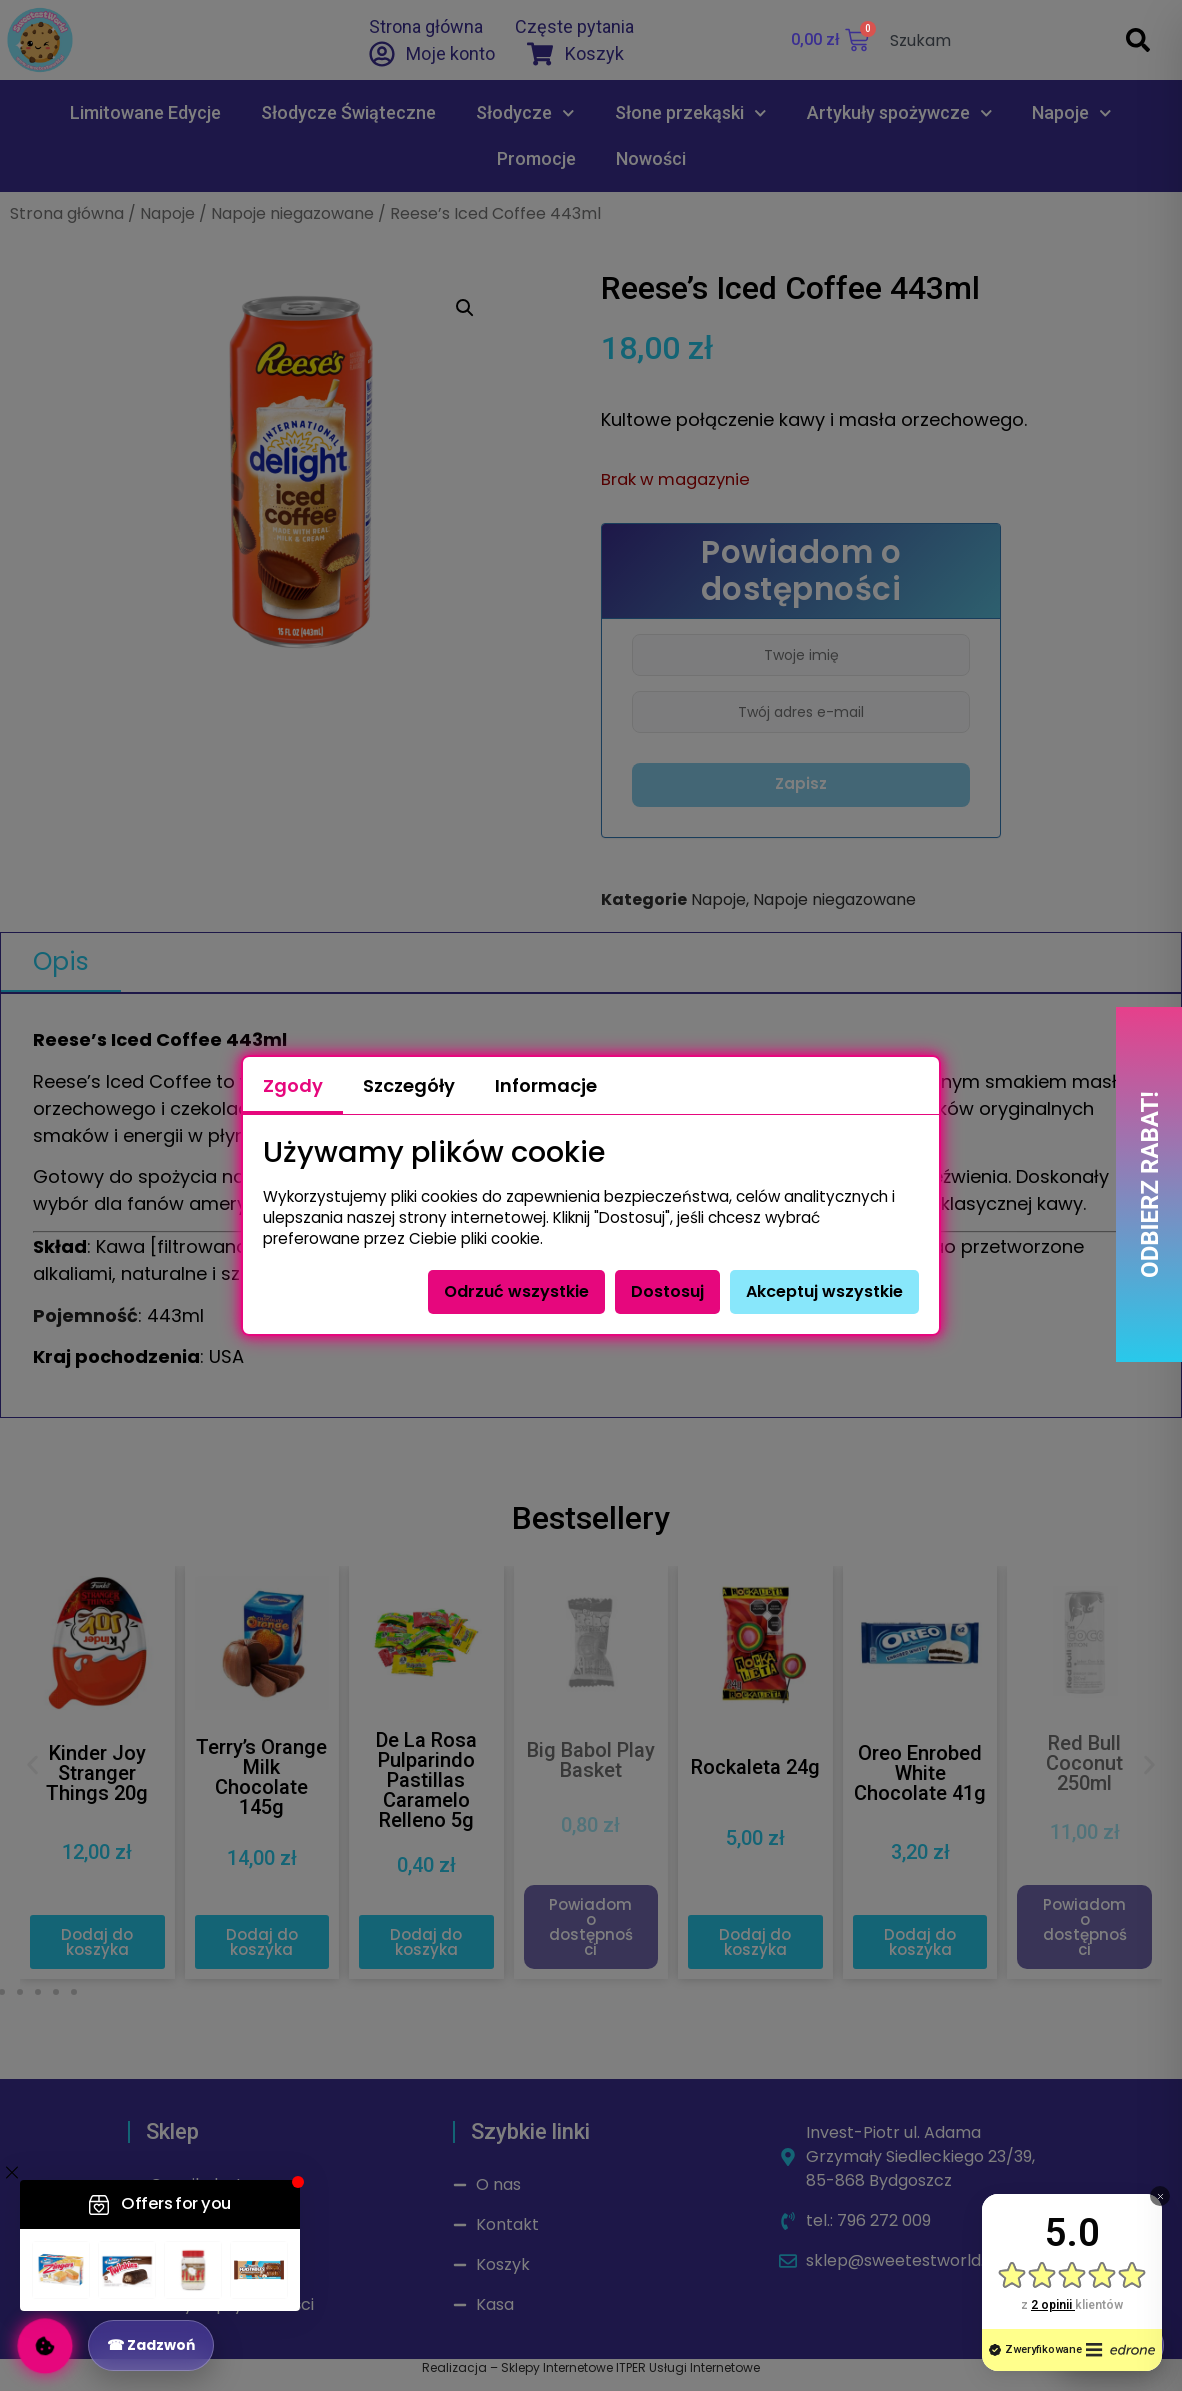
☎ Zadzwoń (151, 2345)
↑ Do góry (1110, 2345)
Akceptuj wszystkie (824, 1291)
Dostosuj (667, 1291)
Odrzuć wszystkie (516, 1291)
